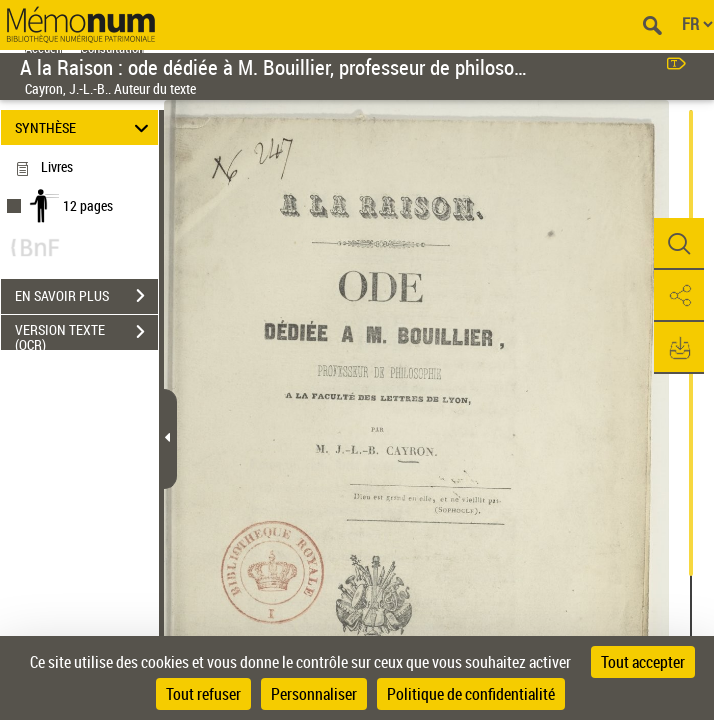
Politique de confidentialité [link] (471, 694)
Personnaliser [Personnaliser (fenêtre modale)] (314, 694)
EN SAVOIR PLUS (86, 296)
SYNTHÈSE (84, 127)
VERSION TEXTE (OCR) (86, 334)
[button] (679, 244)
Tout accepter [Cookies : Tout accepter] (643, 662)
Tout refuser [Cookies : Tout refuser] (203, 694)
